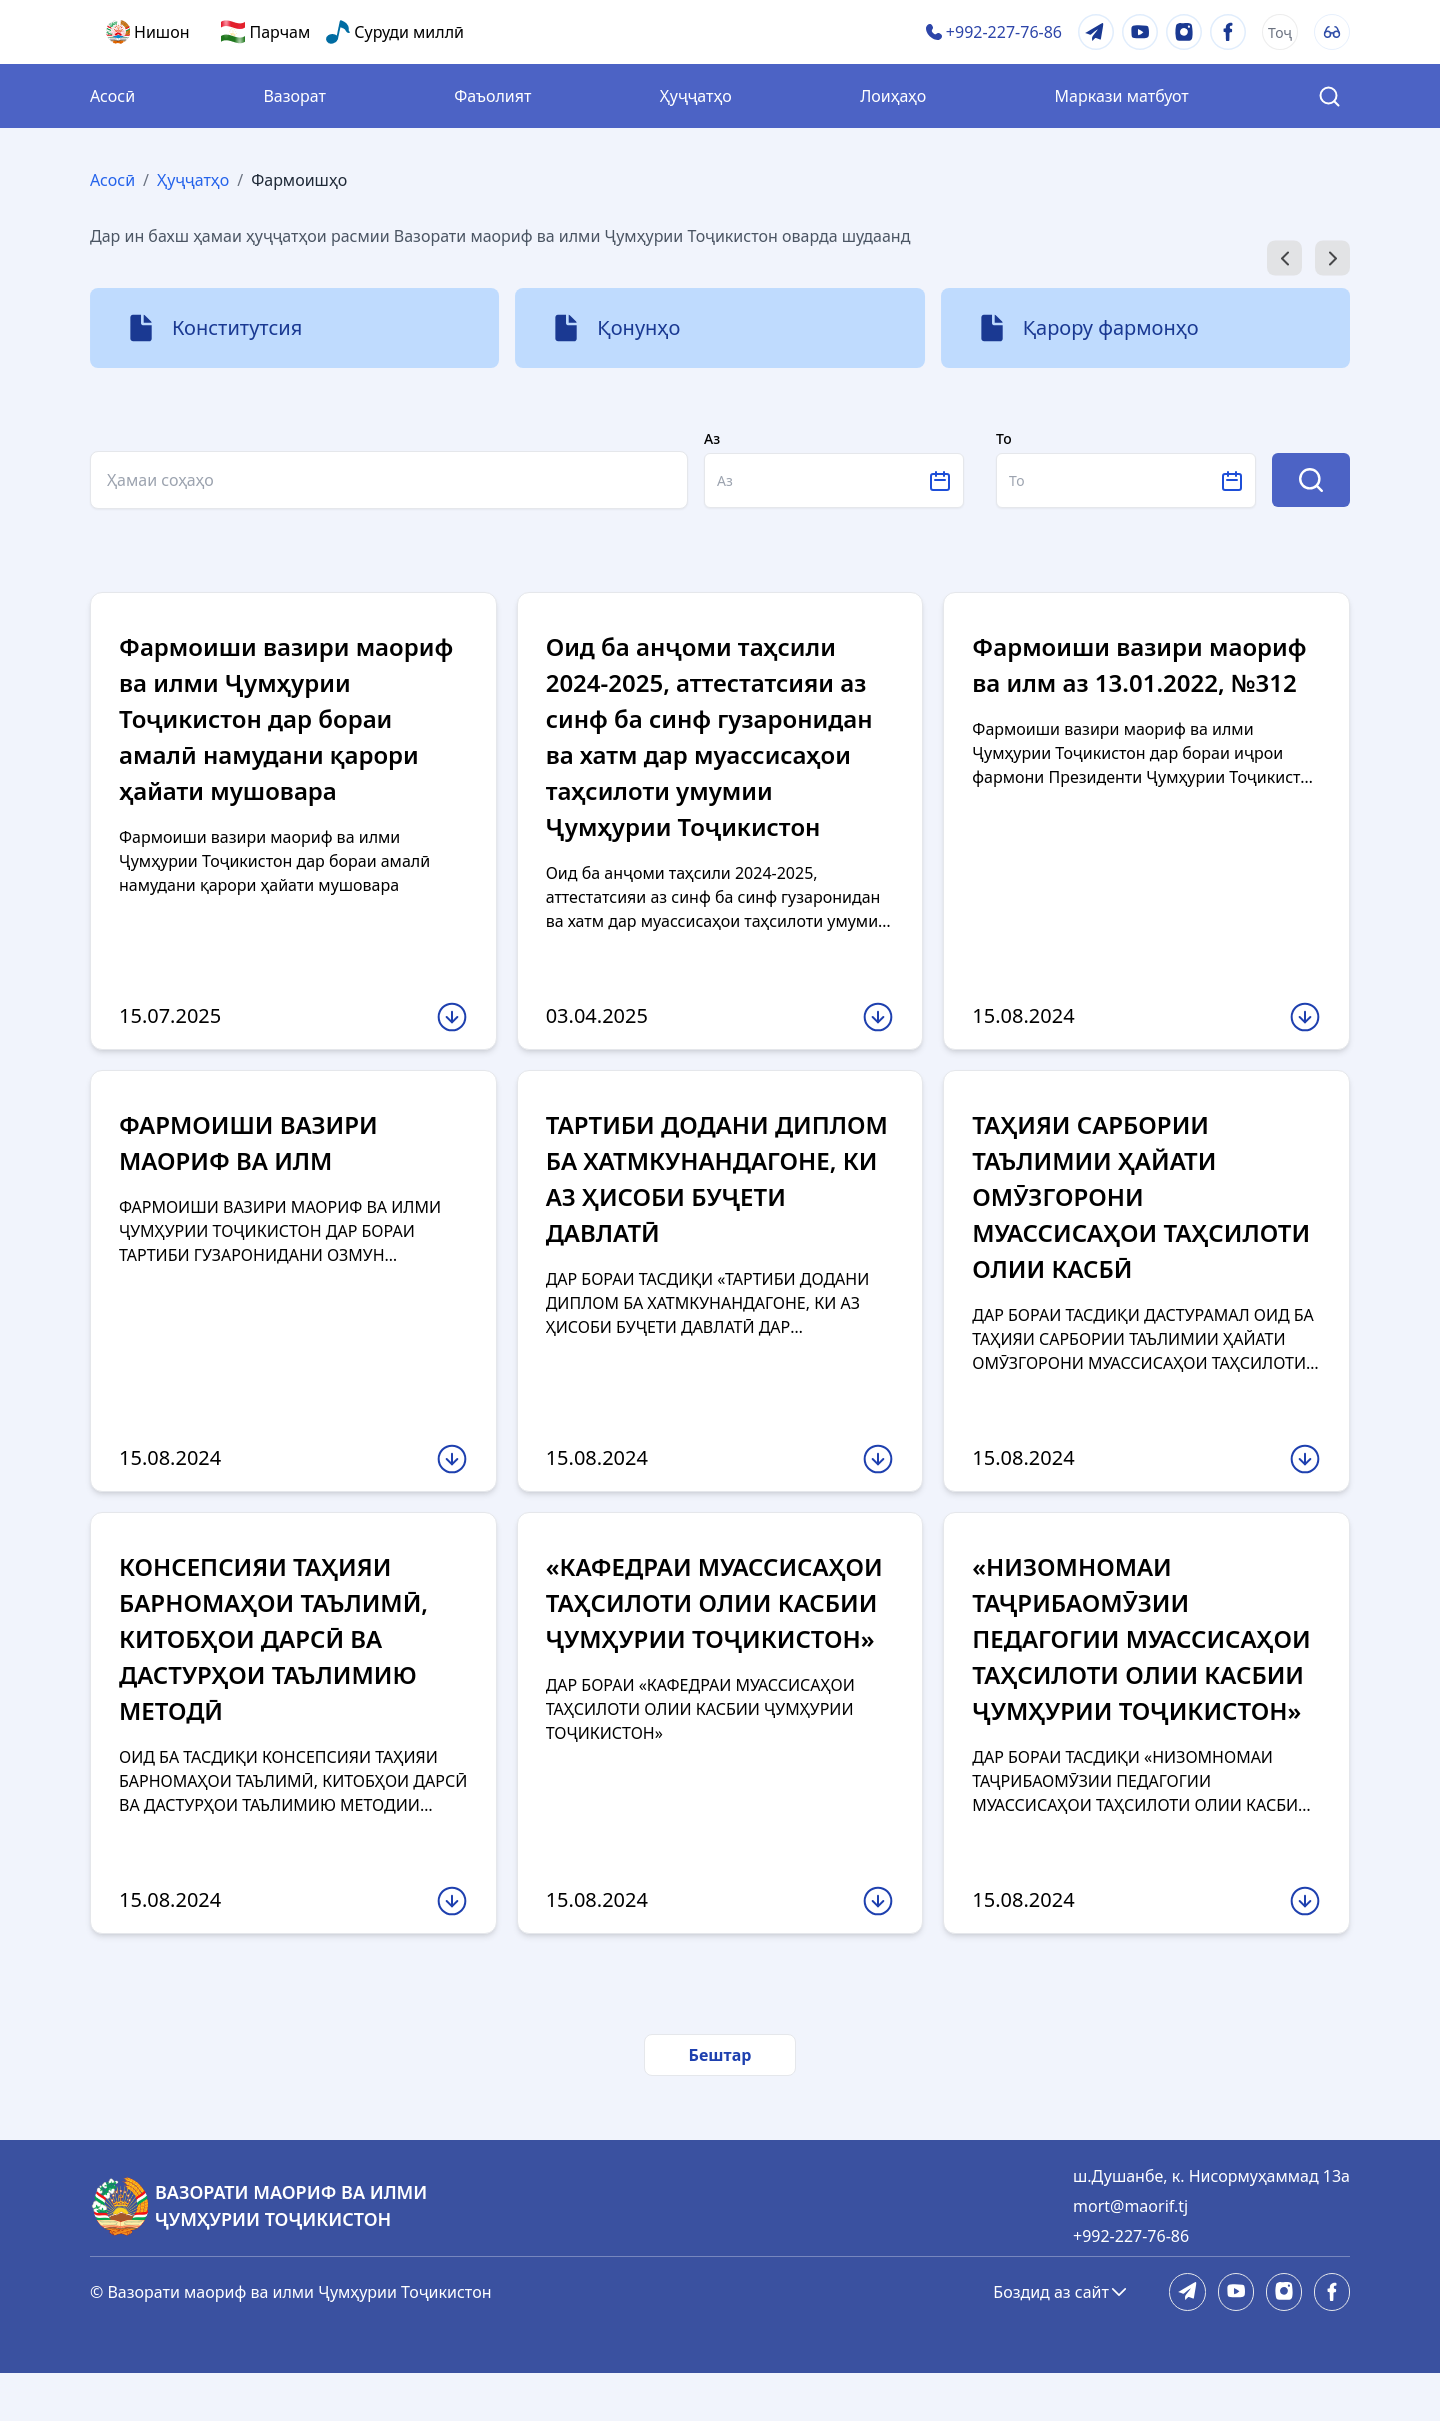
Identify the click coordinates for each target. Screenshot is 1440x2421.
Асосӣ (112, 96)
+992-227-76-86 (1131, 2284)
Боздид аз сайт (1061, 2340)
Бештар (720, 2103)
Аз (712, 438)
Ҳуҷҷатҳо (696, 96)
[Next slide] (1332, 258)
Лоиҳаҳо (893, 96)
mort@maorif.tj (1130, 2254)
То (1004, 438)
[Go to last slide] (1284, 258)
